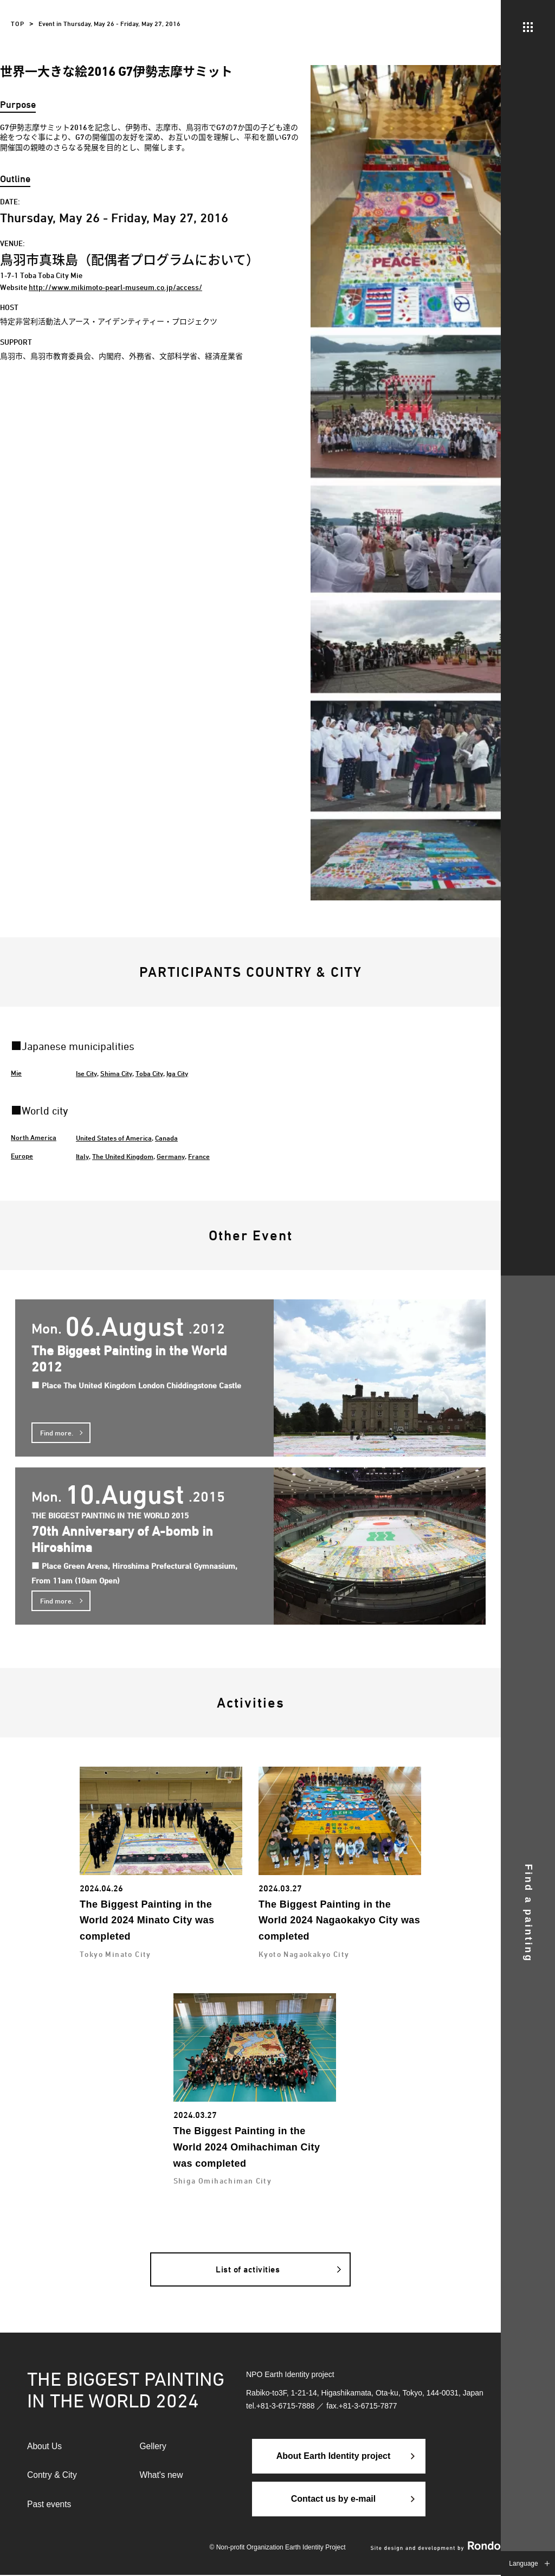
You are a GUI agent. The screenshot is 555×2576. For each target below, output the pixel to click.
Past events (50, 2505)
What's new (162, 2476)
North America (33, 1137)
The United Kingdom (122, 1156)
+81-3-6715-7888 (285, 2405)
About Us (45, 2446)
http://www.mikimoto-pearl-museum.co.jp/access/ (115, 287)
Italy (82, 1156)
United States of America (114, 1138)
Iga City (177, 1073)
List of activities (248, 2269)
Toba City (149, 1073)
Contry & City (52, 2476)
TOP (17, 24)
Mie (16, 1072)
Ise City (86, 1073)
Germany (171, 1156)
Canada (166, 1138)
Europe (22, 1155)
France (199, 1156)
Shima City (116, 1073)
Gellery (153, 2446)
